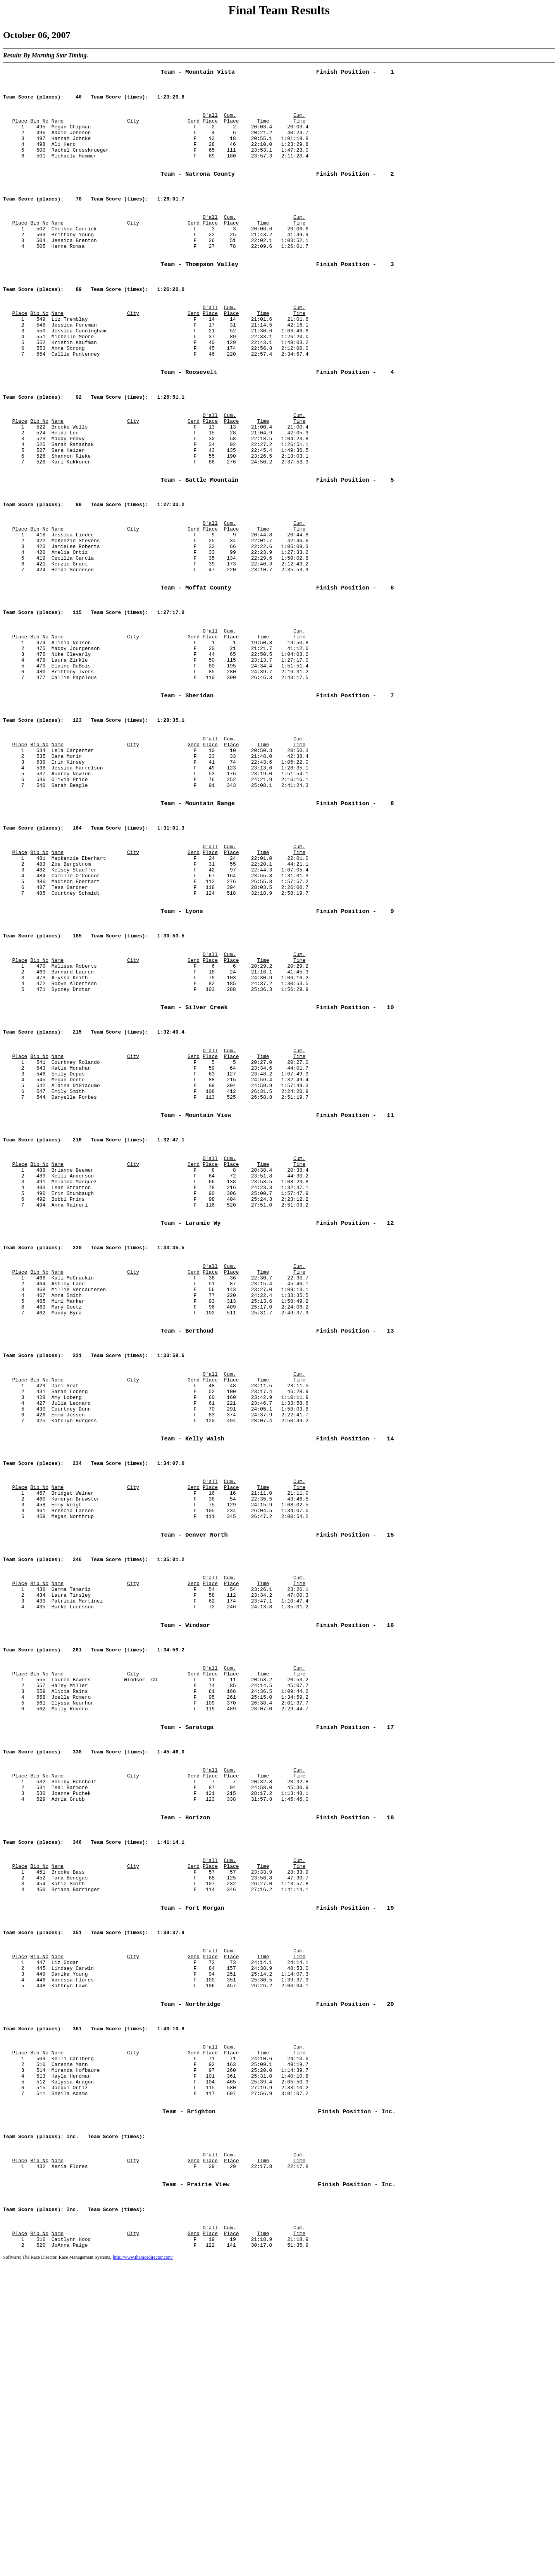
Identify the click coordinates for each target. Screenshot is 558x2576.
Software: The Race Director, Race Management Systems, (57, 2570)
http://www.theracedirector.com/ (143, 2570)
